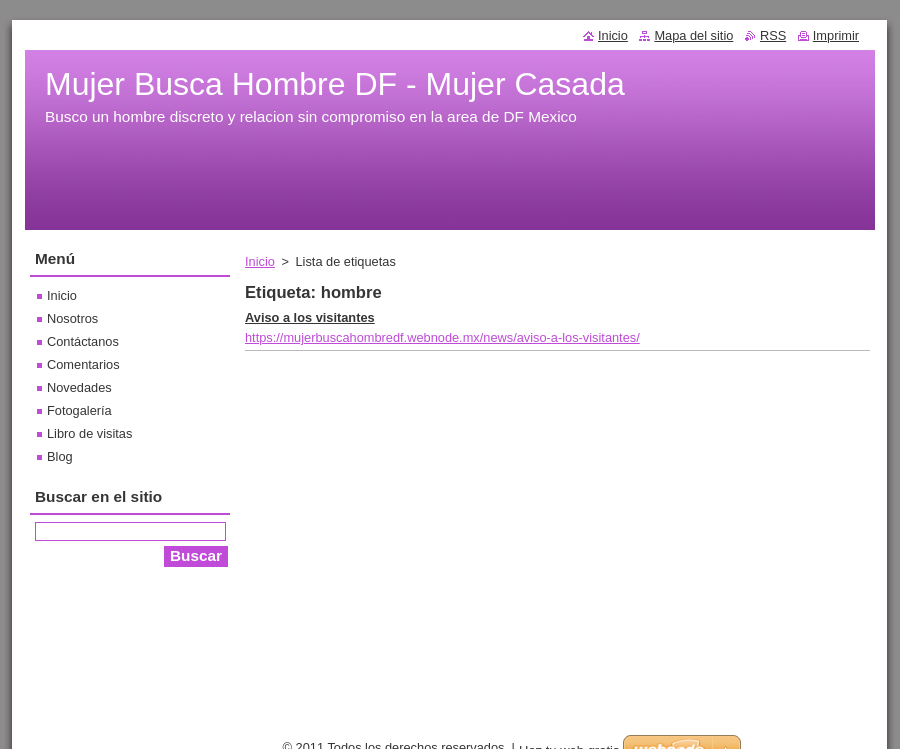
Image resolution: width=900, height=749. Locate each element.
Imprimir (836, 35)
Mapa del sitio (693, 35)
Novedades (79, 387)
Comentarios (83, 364)
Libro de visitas (89, 433)
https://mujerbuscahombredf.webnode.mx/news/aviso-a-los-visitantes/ (442, 337)
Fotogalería (79, 410)
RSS (773, 35)
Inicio (260, 261)
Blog (60, 456)
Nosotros (72, 318)
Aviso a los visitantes (310, 317)
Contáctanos (83, 341)
